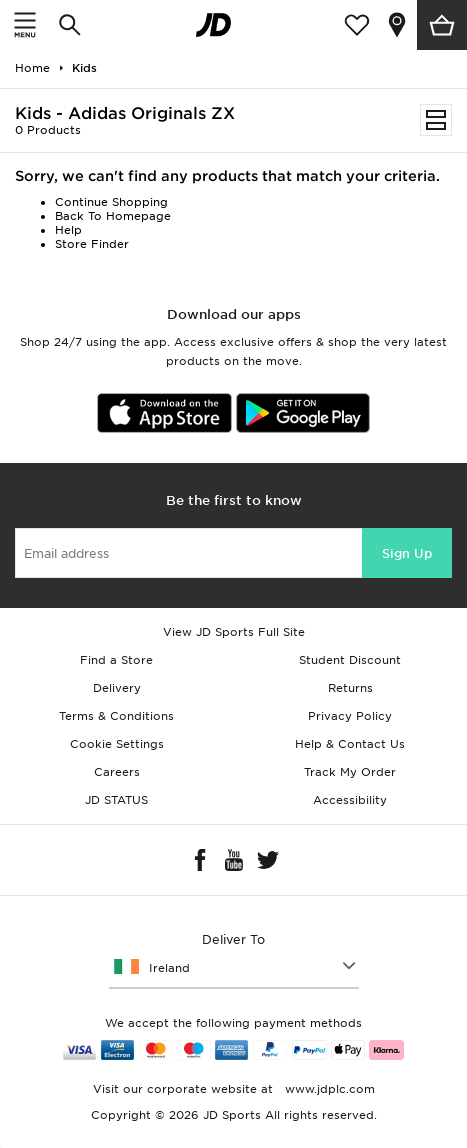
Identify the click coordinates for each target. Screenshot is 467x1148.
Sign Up (407, 553)
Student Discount (350, 660)
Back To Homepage (113, 216)
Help (68, 230)
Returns (350, 688)
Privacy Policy (350, 716)
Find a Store (116, 660)
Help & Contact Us (350, 744)
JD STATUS (116, 800)
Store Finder (92, 244)
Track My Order (350, 772)
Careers (117, 772)
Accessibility (350, 800)
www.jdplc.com (328, 1089)
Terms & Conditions (116, 716)
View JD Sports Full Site (234, 632)
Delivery (117, 688)
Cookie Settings (117, 744)
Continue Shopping (111, 202)
